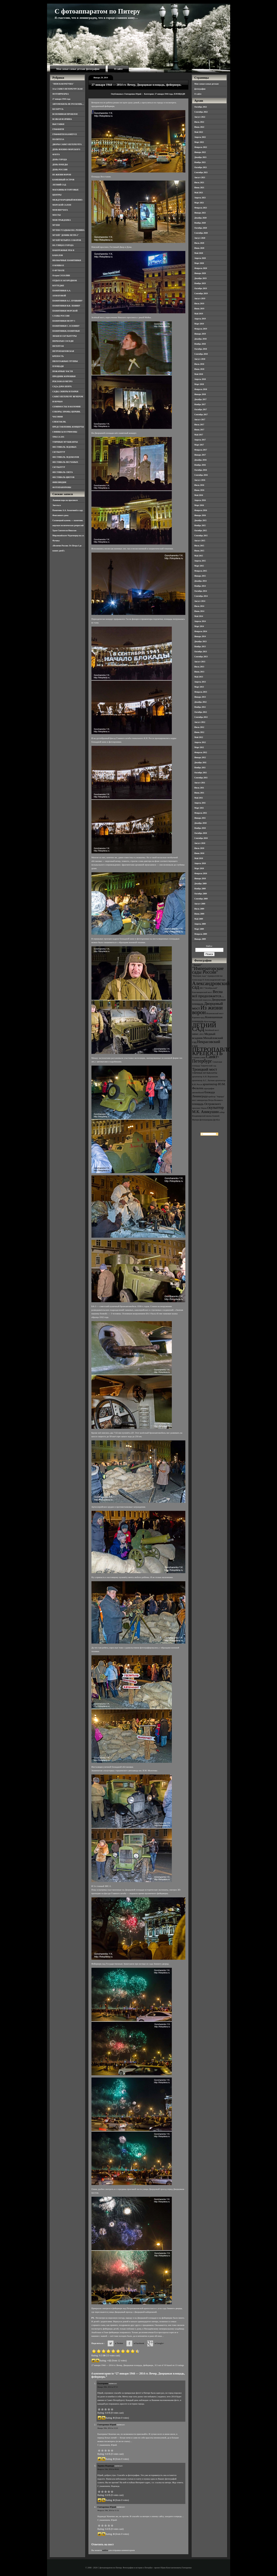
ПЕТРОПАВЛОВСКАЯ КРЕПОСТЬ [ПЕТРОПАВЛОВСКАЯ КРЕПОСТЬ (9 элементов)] (222, 1051)
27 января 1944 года (61, 99)
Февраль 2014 (200, 631)
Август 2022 (199, 117)
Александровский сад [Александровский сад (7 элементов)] (211, 985)
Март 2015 (199, 566)
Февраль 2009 (200, 934)
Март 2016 (199, 505)
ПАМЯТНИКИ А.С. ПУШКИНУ (67, 301)
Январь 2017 (200, 455)
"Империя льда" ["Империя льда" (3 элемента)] (199, 976)
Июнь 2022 (199, 127)
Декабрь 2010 (200, 823)
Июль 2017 (199, 424)
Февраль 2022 (200, 147)
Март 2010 (199, 868)
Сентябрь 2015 (201, 535)
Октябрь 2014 (200, 591)
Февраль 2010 (200, 873)
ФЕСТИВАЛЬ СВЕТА (62, 472)
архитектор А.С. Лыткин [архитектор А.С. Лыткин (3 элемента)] (203, 1080)
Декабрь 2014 (200, 581)
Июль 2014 (199, 606)
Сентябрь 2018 (201, 354)
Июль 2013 (199, 667)
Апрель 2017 (200, 440)
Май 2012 (198, 737)
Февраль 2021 (200, 208)
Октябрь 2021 (200, 167)
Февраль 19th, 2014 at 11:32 (108, 2510)
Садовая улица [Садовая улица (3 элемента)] (199, 1057)
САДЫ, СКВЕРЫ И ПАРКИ (65, 391)
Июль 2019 (199, 303)
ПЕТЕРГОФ (58, 346)
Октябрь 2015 (200, 530)
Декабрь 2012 (200, 702)
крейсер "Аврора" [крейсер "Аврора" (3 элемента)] (216, 1096)
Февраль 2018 (200, 389)
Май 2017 (198, 435)
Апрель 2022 (200, 137)
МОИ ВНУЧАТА (60, 210)
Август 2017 (199, 419)
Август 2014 (199, 601)
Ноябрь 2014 (200, 586)
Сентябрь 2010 (201, 838)
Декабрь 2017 (200, 399)
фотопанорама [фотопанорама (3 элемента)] (206, 1120)
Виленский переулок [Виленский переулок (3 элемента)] (201, 1000)
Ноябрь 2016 (200, 465)
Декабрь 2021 (200, 157)
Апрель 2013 (200, 682)
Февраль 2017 (200, 450)
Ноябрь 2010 (200, 828)
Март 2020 (199, 263)
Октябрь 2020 (200, 228)
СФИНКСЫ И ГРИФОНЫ (64, 432)
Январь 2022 (200, 152)
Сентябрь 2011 (201, 777)
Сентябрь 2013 (201, 656)
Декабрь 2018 (200, 339)
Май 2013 (198, 677)
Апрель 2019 (200, 319)
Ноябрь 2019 (200, 283)
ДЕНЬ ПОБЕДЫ (60, 164)
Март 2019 (199, 324)
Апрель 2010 (200, 863)
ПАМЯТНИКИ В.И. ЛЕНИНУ (66, 306)
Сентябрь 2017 (201, 414)
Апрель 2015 (200, 561)
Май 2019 (198, 313)
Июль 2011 (199, 788)
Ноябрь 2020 (200, 223)
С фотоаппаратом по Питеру (97, 11)
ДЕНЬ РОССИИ (59, 169)
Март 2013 (199, 687)
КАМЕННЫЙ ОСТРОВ (63, 180)
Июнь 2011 (199, 793)
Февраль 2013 (200, 692)
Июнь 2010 (199, 853)
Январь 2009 (200, 939)
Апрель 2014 (200, 621)
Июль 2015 (199, 545)
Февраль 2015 (200, 571)
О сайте (118, 69)
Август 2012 (199, 722)
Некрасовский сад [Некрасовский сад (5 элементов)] (206, 1044)
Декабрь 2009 (200, 883)
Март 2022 (199, 142)
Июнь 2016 (199, 490)
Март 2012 (199, 747)
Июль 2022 (199, 122)
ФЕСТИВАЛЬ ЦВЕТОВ (63, 477)
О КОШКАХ (58, 265)
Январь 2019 (200, 334)
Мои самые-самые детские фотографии (78, 69)
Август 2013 (199, 661)
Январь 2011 (200, 818)
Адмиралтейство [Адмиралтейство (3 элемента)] (215, 976)
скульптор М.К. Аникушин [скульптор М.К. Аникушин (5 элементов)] (208, 1109)
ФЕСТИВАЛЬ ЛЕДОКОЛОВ (65, 457)
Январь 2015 (200, 576)
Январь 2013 (200, 697)
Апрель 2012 (200, 742)
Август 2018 (199, 359)
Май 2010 (198, 858)
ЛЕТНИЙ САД (59, 185)
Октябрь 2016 (200, 470)
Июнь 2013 (199, 672)
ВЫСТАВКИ (58, 124)
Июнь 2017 (199, 429)
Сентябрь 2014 (201, 596)
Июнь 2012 (199, 732)
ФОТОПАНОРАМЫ (61, 487)
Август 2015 (199, 540)
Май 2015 (198, 556)
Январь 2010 (200, 878)
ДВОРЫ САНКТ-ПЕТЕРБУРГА (67, 144)
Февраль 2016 (200, 510)
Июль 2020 (199, 243)
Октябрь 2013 (200, 651)
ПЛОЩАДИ (58, 366)
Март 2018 (199, 384)
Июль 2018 (199, 364)
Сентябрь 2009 (201, 899)
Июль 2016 (199, 485)
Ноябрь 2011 (200, 767)
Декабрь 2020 (200, 218)
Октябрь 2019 (200, 288)
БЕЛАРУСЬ (58, 109)
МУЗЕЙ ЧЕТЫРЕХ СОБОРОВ (66, 240)
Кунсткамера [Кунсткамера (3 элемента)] (210, 1021)
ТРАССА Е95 (58, 437)
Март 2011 (199, 808)
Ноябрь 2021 (200, 162)
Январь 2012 (200, 757)
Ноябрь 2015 (200, 525)
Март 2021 (199, 203)
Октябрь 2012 (200, 712)
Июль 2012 (199, 727)
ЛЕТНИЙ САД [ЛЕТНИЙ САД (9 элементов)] (204, 1027)
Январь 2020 (200, 273)
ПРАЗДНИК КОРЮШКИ (64, 376)
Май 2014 (198, 616)
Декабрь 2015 (200, 520)
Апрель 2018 (200, 379)
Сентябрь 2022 (201, 112)
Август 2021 (199, 177)
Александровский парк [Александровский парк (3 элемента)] (215, 980)
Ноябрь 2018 (200, 344)
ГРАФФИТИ (58, 129)
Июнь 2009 (199, 914)
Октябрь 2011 (200, 772)
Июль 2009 (199, 909)
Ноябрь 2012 (200, 707)
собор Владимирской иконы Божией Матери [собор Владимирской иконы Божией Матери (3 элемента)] (208, 1116)
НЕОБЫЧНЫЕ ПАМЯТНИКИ (66, 260)
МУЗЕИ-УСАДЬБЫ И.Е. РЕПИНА (68, 230)
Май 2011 (198, 798)
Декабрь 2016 (200, 460)
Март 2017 (199, 445)
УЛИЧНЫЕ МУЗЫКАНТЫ (65, 442)
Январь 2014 (200, 636)
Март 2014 (199, 626)
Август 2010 (199, 843)
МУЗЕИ (56, 225)
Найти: (209, 946)
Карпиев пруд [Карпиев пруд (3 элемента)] (198, 1017)
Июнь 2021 (199, 187)
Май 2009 (198, 919)
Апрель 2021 (200, 197)
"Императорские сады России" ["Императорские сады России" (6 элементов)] (208, 970)
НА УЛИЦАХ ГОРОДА (63, 245)
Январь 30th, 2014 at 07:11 (108, 2387)
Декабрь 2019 (200, 278)
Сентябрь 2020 (201, 233)
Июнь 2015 (199, 551)
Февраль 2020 (200, 268)
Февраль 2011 (200, 813)
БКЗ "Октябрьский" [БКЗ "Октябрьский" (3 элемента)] (209, 988)
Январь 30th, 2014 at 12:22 (108, 2428)
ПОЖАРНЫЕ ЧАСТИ (62, 371)
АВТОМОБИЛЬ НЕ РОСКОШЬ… (68, 104)
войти (105, 2550)
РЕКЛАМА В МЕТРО (62, 381)
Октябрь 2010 (200, 833)
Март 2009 (199, 929)
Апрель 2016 (200, 500)
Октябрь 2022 (200, 107)
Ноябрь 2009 (200, 888)
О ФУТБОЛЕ (58, 270)
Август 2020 (199, 238)
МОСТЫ (56, 215)
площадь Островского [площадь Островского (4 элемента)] (206, 1104)
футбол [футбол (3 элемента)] (216, 1120)
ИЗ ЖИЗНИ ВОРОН (61, 174)
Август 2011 (199, 783)
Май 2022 (198, 132)
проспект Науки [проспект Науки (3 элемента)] (199, 1108)
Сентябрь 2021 (201, 172)
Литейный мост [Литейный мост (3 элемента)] (212, 1030)
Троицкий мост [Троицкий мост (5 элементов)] (204, 1069)
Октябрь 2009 (200, 893)
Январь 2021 (200, 213)
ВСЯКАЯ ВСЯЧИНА (62, 119)
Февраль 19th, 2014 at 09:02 (108, 2469)
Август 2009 (199, 904)
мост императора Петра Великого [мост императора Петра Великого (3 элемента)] (207, 1100)
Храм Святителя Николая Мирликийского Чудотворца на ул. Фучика (68, 535)
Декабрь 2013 (200, 641)
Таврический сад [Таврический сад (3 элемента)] (208, 1066)
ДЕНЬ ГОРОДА (59, 159)
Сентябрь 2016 (201, 475)
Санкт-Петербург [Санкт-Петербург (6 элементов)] (205, 1059)
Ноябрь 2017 (200, 404)
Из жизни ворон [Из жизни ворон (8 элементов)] (207, 1010)
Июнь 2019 (199, 308)
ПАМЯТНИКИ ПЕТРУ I (63, 321)
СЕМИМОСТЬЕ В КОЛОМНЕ (66, 406)
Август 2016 (199, 480)
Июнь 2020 (199, 248)
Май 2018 (198, 374)
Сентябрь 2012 (201, 717)
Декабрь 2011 (200, 762)
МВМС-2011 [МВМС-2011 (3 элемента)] (198, 1034)
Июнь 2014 (199, 611)
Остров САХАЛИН (61, 275)
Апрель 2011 (200, 803)
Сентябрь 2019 (201, 293)
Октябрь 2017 (200, 409)
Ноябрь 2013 (200, 646)
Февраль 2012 (200, 752)
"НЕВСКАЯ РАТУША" (63, 84)
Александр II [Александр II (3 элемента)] (198, 980)
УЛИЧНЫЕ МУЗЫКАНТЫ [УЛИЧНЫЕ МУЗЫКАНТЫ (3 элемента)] (204, 1073)
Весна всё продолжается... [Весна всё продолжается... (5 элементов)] (208, 994)
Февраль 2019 (200, 329)
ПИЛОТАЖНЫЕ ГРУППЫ (65, 361)
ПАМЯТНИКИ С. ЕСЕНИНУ (66, 326)
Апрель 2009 (200, 924)
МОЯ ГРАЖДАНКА (61, 220)
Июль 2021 (199, 182)
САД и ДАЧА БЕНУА (62, 386)
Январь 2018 (200, 394)
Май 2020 (198, 253)
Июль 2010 (199, 848)
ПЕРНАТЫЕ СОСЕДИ (62, 341)
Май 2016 (198, 495)
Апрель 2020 (200, 258)
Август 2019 (199, 298)
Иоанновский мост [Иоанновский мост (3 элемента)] (214, 1013)
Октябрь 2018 (200, 349)
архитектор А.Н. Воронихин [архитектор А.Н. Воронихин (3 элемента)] (205, 1076)
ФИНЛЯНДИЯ (59, 482)
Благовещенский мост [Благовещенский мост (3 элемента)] (202, 992)
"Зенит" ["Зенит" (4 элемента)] (197, 965)
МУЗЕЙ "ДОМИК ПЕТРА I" (65, 235)
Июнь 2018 (199, 369)
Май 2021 (198, 192)
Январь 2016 (200, 515)
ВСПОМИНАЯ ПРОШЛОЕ (65, 114)
